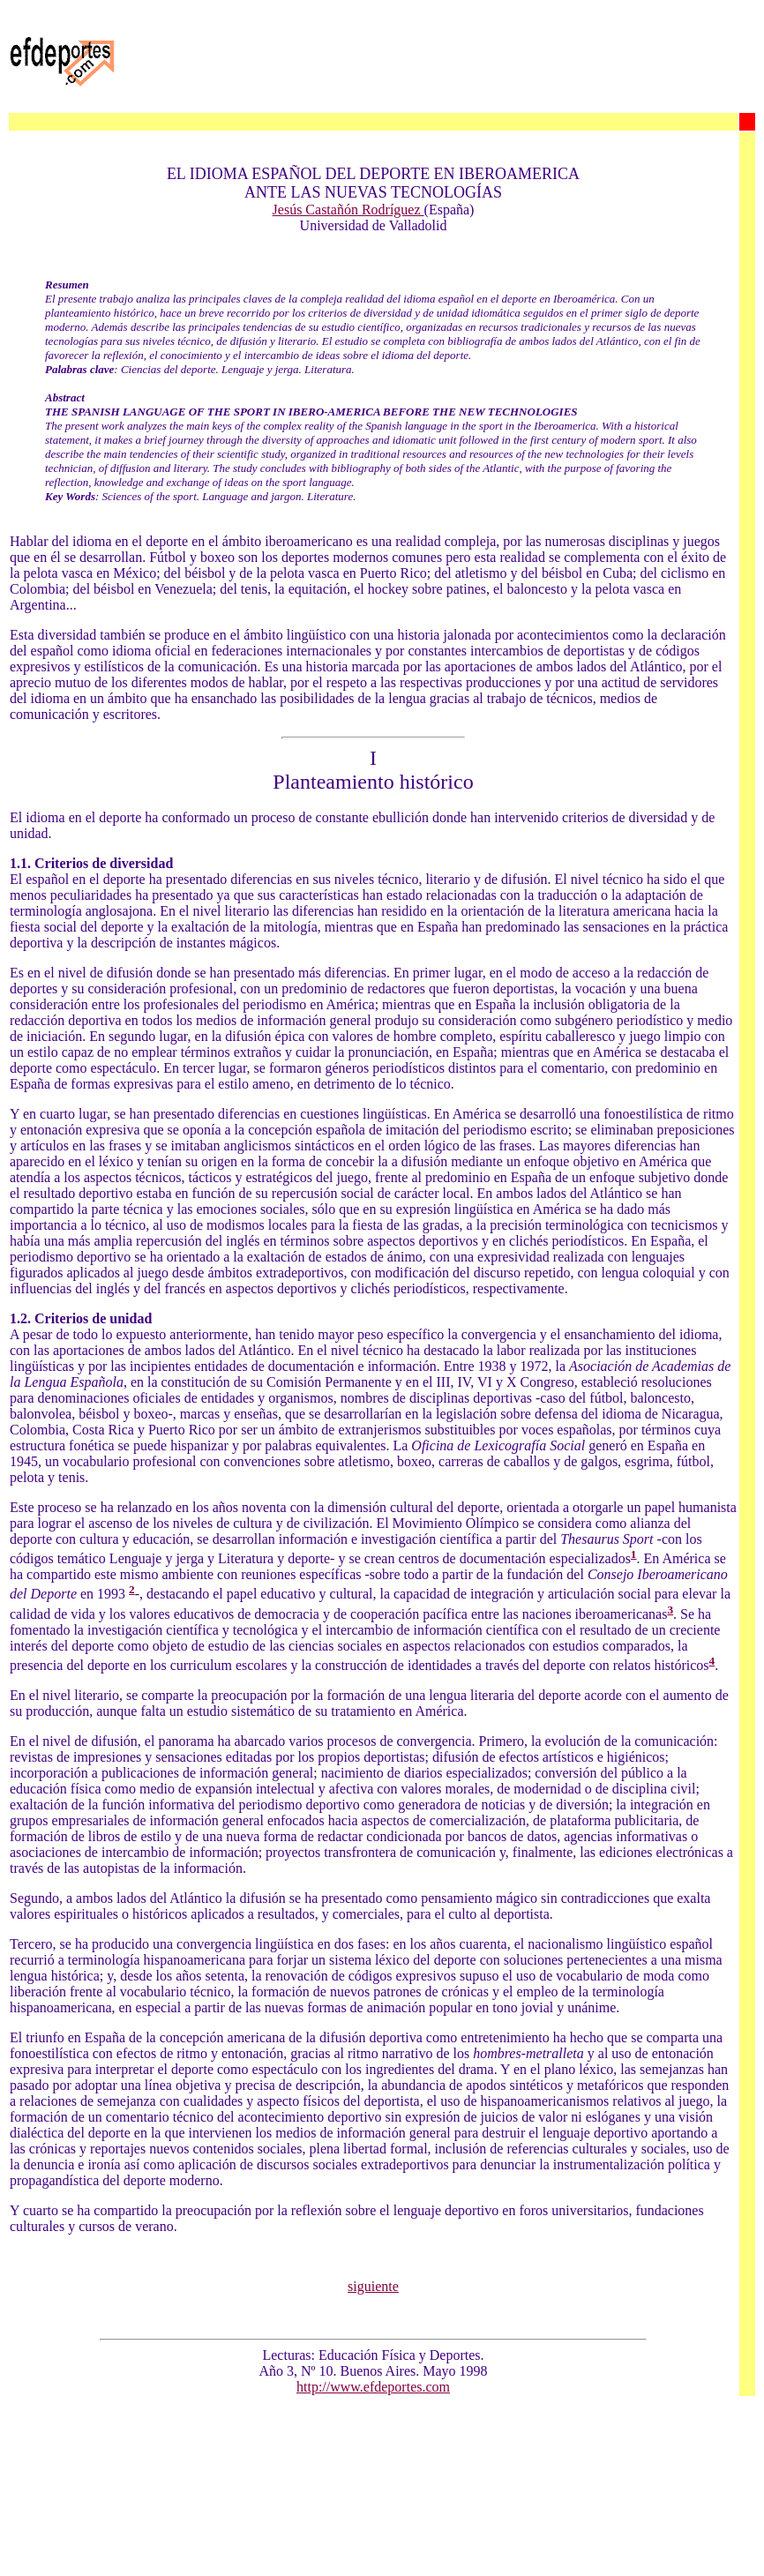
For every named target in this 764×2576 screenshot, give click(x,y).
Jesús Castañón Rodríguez (348, 209)
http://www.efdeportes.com (373, 2386)
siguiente (373, 2286)
